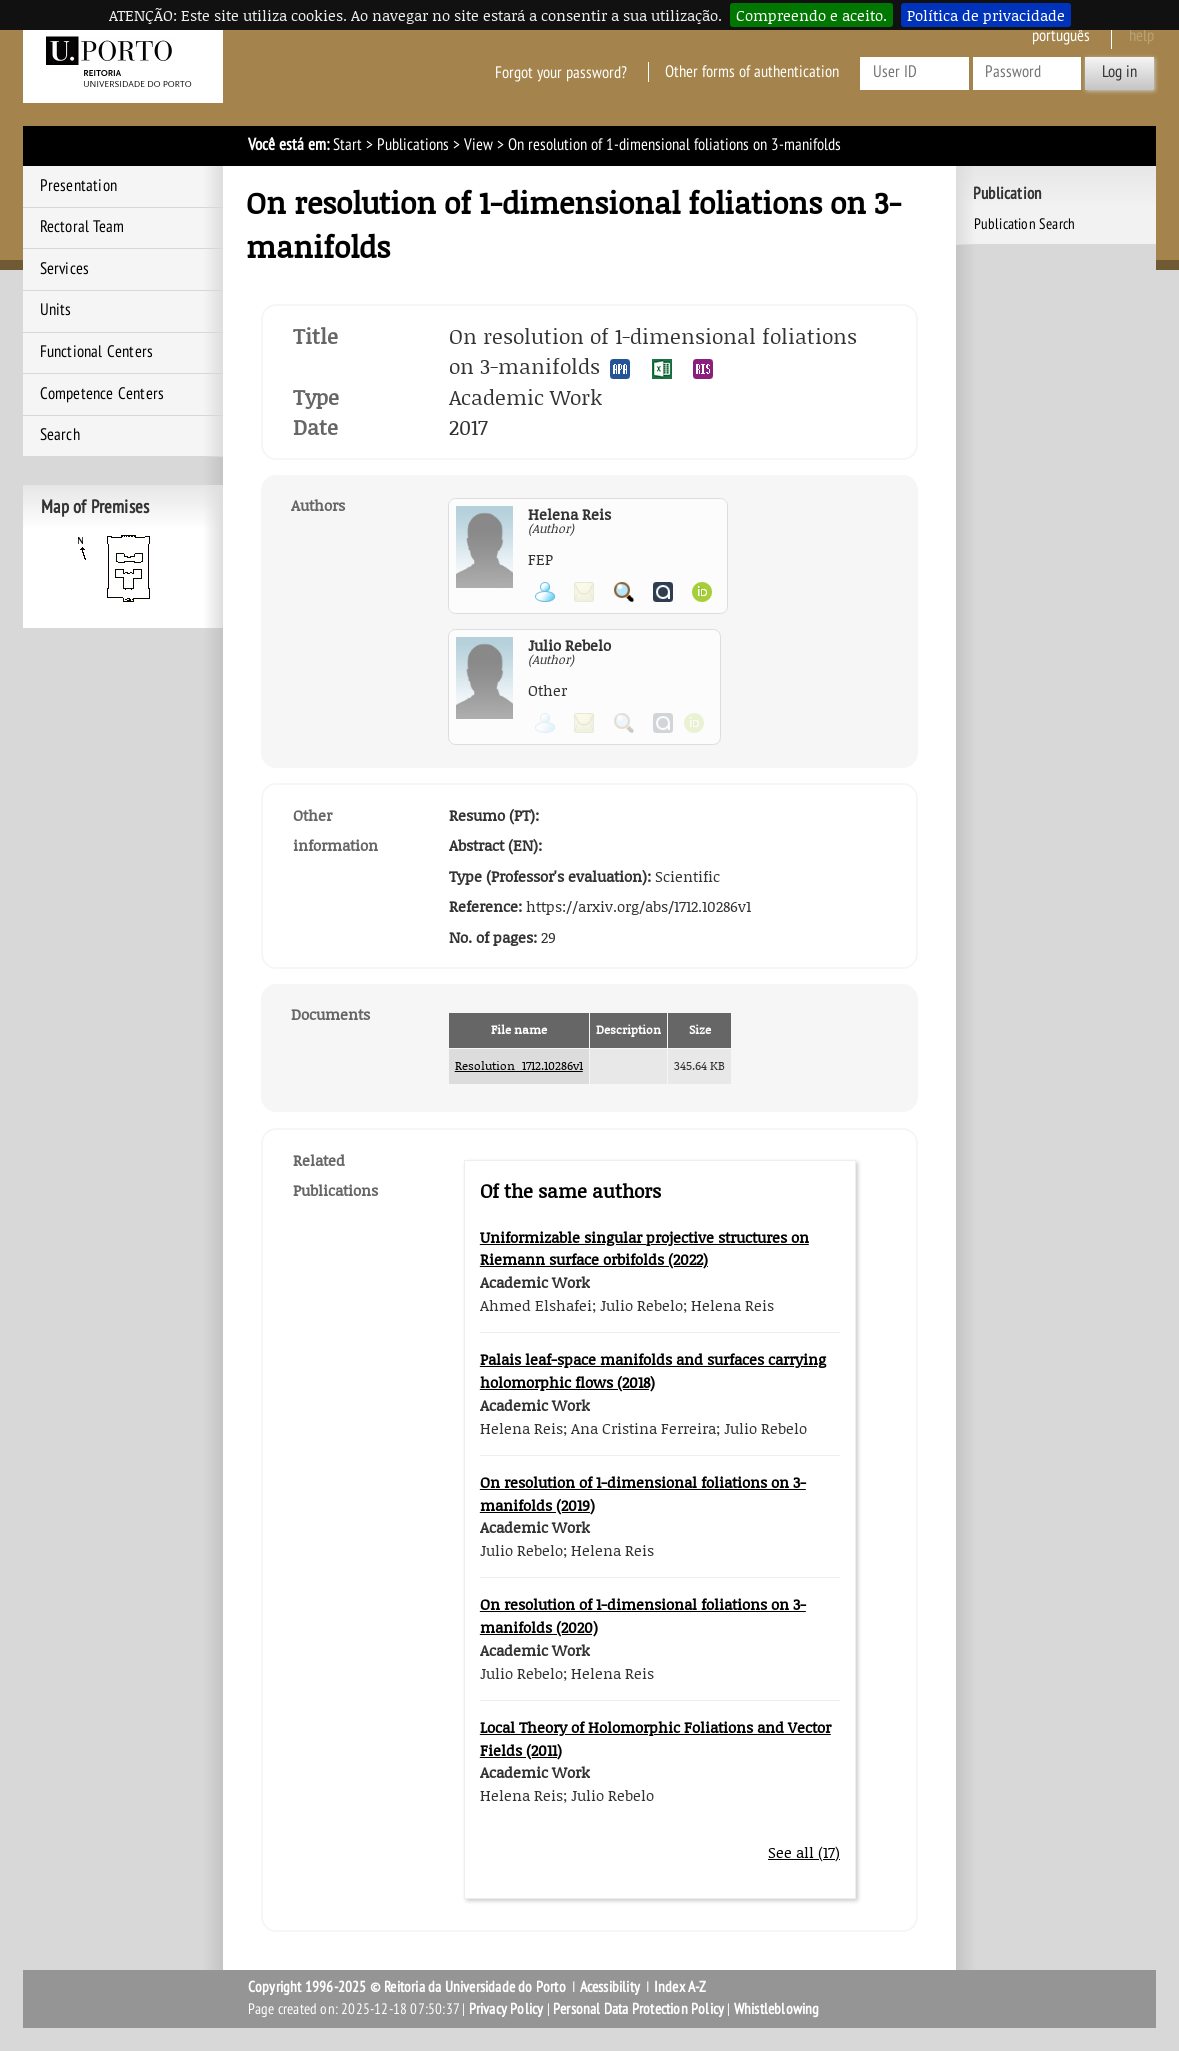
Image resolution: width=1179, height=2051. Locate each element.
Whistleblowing (777, 2009)
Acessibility (610, 1987)
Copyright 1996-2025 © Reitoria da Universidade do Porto (407, 1987)
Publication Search (1025, 224)
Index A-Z (680, 1987)
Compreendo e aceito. (811, 15)
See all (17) (804, 1852)
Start (347, 145)
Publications (413, 145)
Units (56, 310)
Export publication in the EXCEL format (662, 369)
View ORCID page (702, 592)
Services (65, 269)
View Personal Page (545, 592)
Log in (1119, 72)
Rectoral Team (82, 227)
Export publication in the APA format (620, 369)
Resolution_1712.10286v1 (519, 1065)
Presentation (78, 186)
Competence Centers (102, 394)
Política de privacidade (986, 15)
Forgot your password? (561, 72)
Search (60, 435)
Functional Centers (97, 352)
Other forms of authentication (752, 72)
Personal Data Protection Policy (638, 2009)
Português (1061, 36)
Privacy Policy (506, 2009)
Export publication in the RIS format (703, 369)
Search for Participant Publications (624, 592)
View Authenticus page (663, 592)
